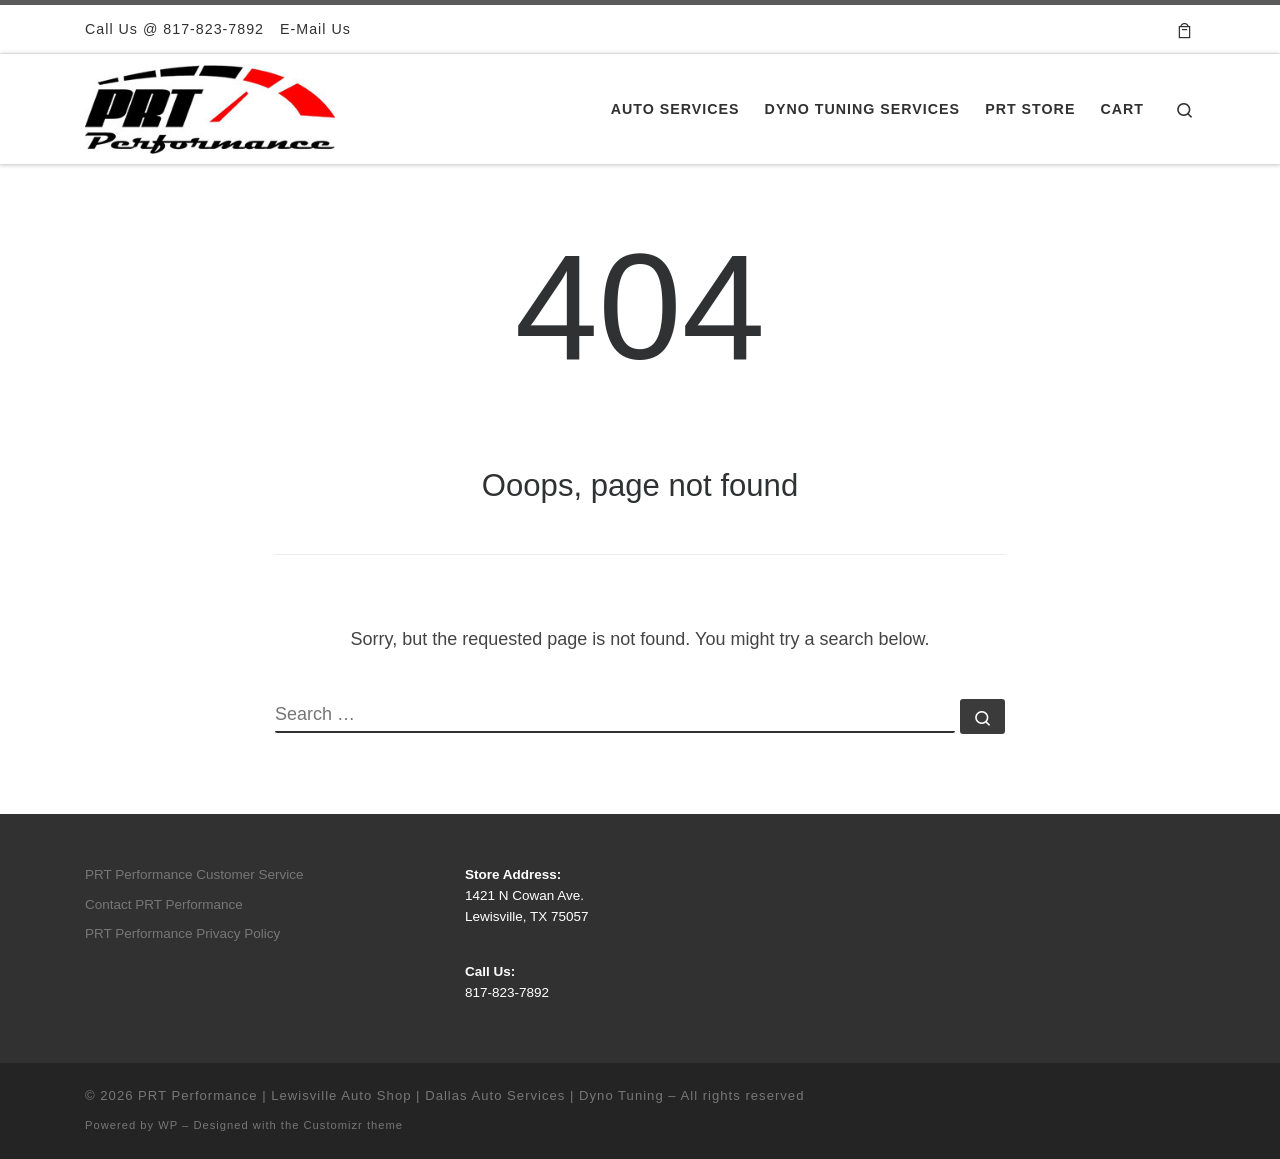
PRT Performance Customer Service (194, 874)
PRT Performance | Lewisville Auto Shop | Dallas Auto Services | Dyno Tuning (401, 1095)
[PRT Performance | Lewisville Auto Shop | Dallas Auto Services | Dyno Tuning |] (210, 106)
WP (168, 1125)
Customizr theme (354, 1125)
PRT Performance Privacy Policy (182, 933)
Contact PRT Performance (164, 904)
